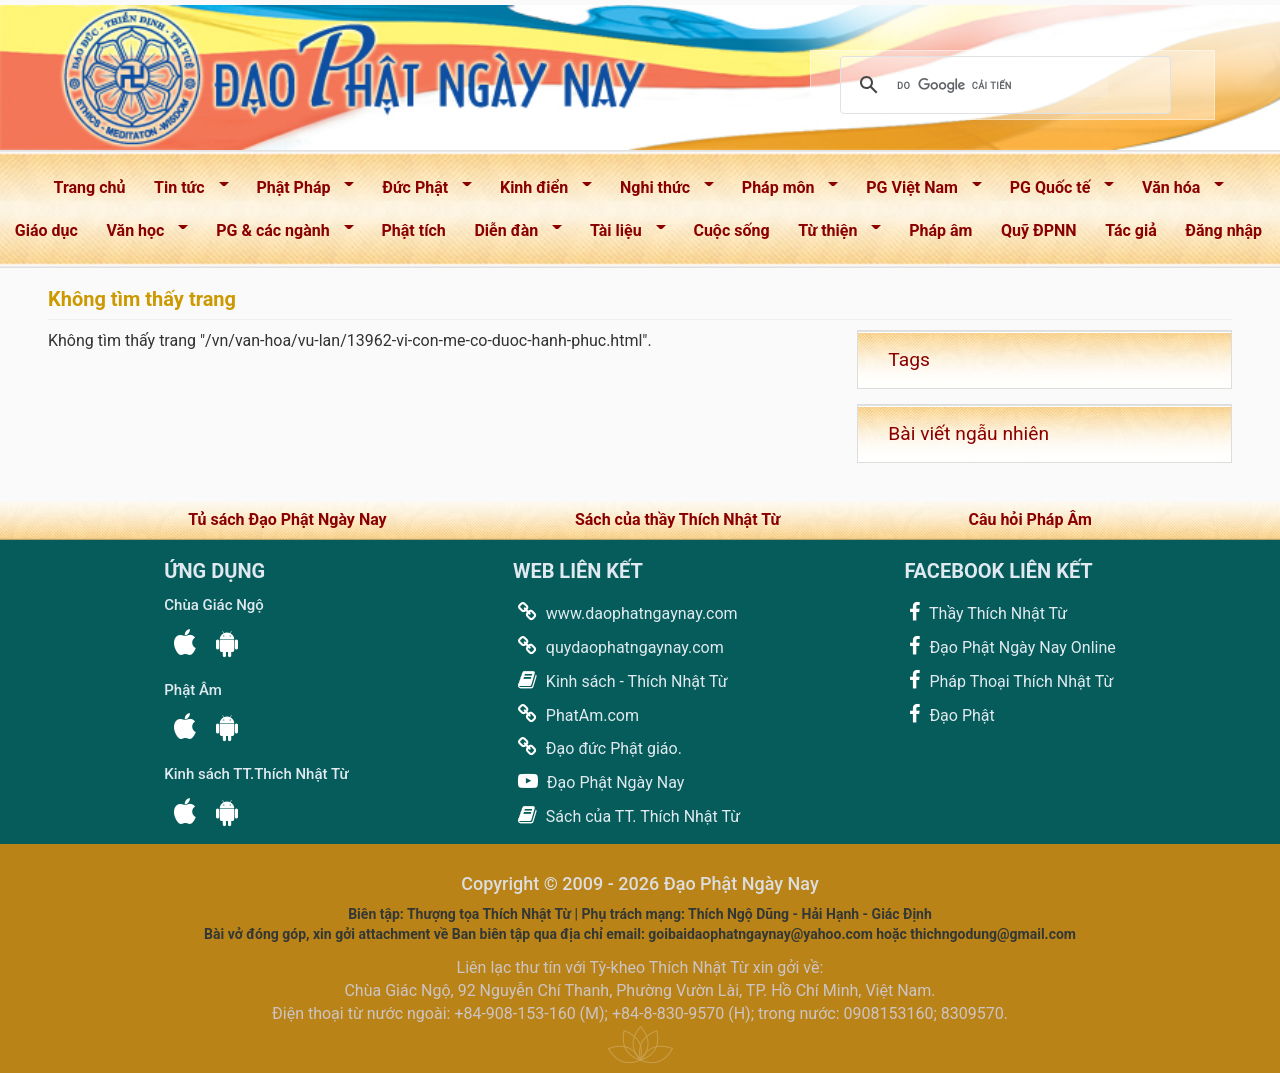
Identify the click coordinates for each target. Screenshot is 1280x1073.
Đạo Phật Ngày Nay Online (1009, 646)
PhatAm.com (576, 714)
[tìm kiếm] (1002, 85)
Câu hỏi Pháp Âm (1029, 519)
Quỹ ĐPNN (1039, 230)
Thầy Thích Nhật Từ (985, 612)
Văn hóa (1176, 191)
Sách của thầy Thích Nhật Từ (677, 519)
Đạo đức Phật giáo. (597, 747)
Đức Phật (420, 191)
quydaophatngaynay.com (618, 646)
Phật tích (414, 230)
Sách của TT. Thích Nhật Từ (626, 815)
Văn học (141, 234)
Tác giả (1131, 230)
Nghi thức (660, 191)
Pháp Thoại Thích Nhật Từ (1008, 680)
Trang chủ (90, 187)
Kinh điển (539, 191)
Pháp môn (783, 191)
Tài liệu (621, 234)
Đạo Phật (949, 714)
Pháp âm (940, 230)
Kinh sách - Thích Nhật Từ (620, 680)
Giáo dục (46, 230)
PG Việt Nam (917, 191)
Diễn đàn (512, 234)
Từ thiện (833, 234)
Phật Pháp (299, 191)
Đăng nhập (1223, 230)
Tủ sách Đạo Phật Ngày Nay (287, 519)
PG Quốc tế (1055, 191)
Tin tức (184, 191)
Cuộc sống (731, 230)
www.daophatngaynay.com (625, 612)
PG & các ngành (278, 234)
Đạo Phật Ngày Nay (598, 781)
